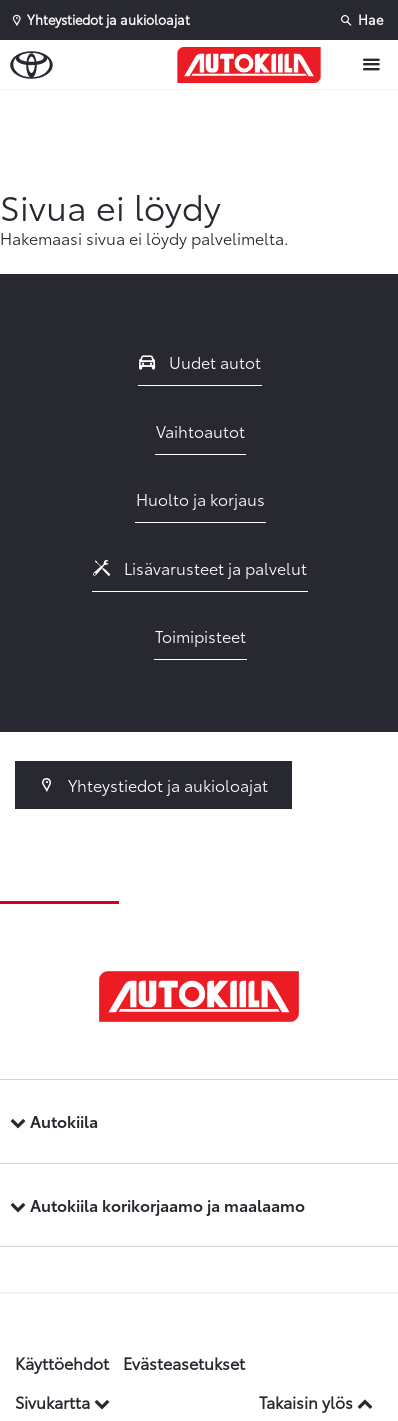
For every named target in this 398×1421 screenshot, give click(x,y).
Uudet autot (200, 361)
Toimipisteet (200, 635)
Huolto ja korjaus (200, 498)
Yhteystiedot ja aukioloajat (153, 784)
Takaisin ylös (316, 1401)
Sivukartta (62, 1401)
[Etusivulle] (254, 65)
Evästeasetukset (184, 1362)
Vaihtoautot (200, 430)
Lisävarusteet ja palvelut (200, 567)
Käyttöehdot (62, 1362)
